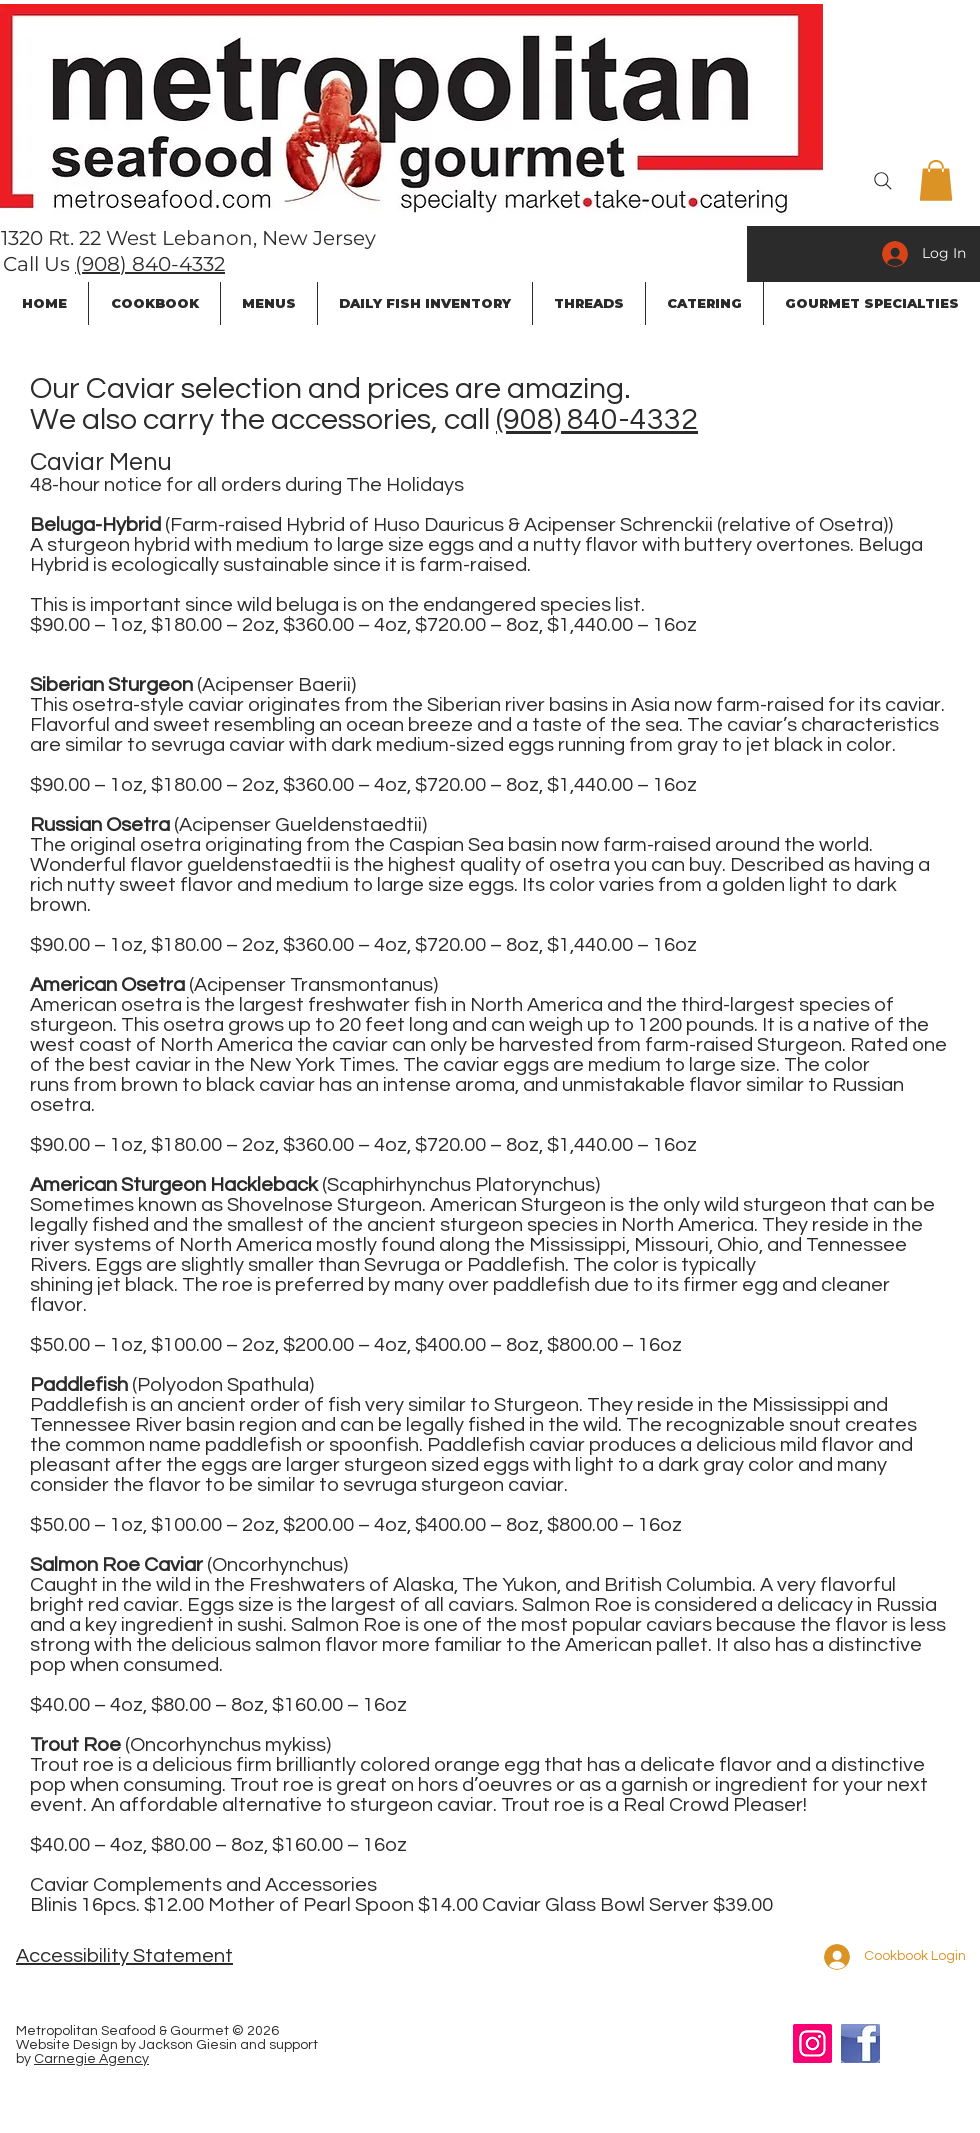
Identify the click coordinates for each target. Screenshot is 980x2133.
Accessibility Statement (124, 1956)
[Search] (883, 181)
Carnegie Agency (91, 2059)
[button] (936, 180)
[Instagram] (812, 2043)
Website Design (67, 2045)
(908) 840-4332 (150, 264)
